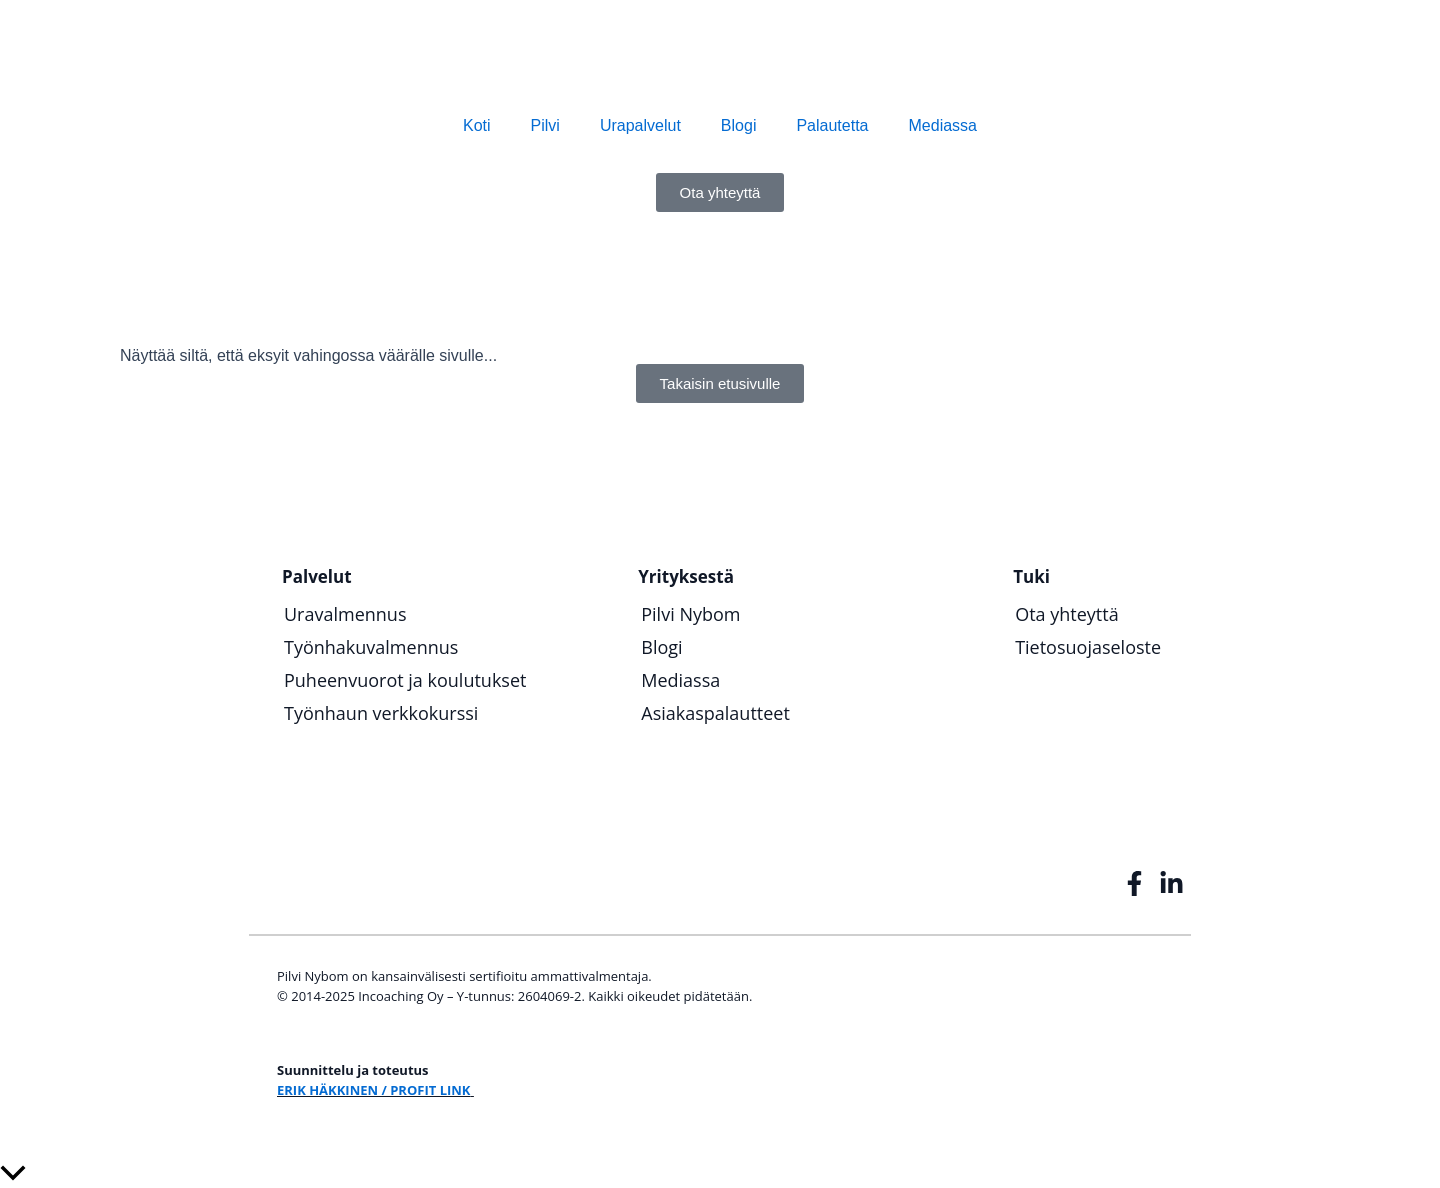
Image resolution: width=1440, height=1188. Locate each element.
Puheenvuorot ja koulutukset (405, 680)
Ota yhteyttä (1067, 614)
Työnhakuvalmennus (371, 647)
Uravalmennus (345, 614)
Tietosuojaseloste (1088, 647)
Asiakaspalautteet (715, 713)
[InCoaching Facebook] (1137, 883)
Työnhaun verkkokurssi (381, 713)
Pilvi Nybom (690, 614)
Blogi (739, 125)
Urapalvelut (640, 125)
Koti (477, 125)
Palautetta (832, 125)
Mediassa (943, 125)
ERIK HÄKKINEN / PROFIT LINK (374, 1090)
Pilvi (545, 125)
